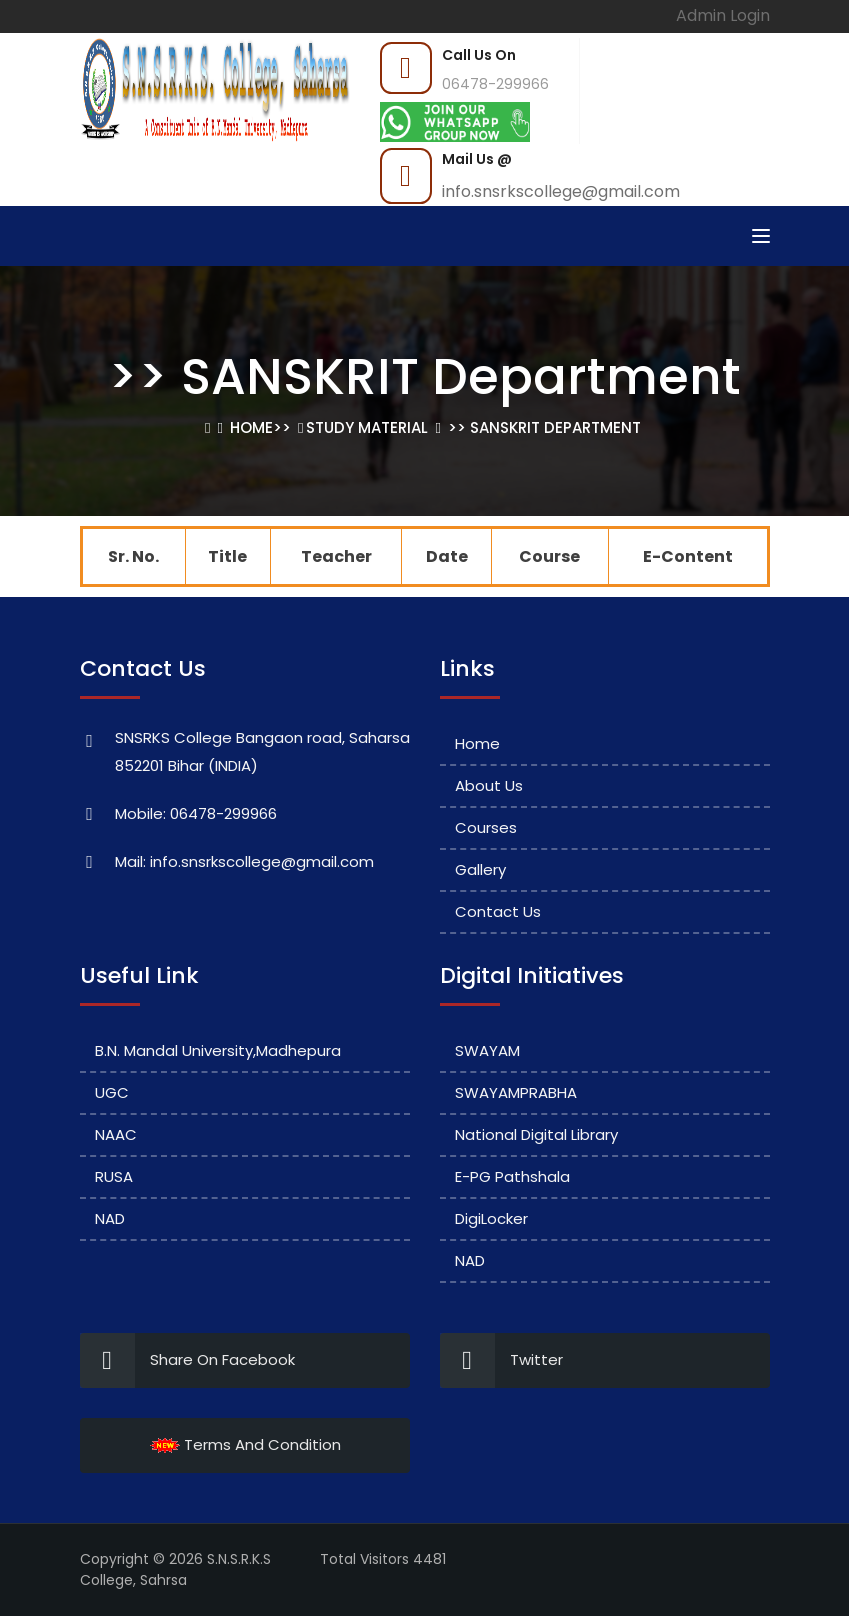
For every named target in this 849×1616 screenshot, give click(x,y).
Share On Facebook (187, 1360)
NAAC (116, 1134)
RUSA (114, 1176)
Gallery (480, 869)
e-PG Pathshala (512, 1176)
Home (251, 427)
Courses (486, 827)
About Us (489, 785)
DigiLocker (491, 1218)
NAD (110, 1218)
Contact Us (498, 911)
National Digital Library (536, 1134)
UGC (112, 1092)
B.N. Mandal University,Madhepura (218, 1050)
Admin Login (723, 15)
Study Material (367, 427)
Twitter (501, 1360)
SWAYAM (487, 1050)
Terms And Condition (245, 1444)
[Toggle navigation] (761, 236)
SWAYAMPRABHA (516, 1092)
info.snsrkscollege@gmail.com (561, 191)
